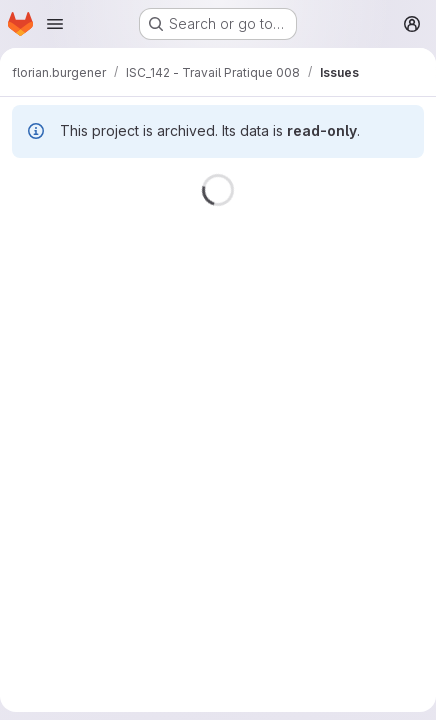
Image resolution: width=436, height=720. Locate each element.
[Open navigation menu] (55, 24)
